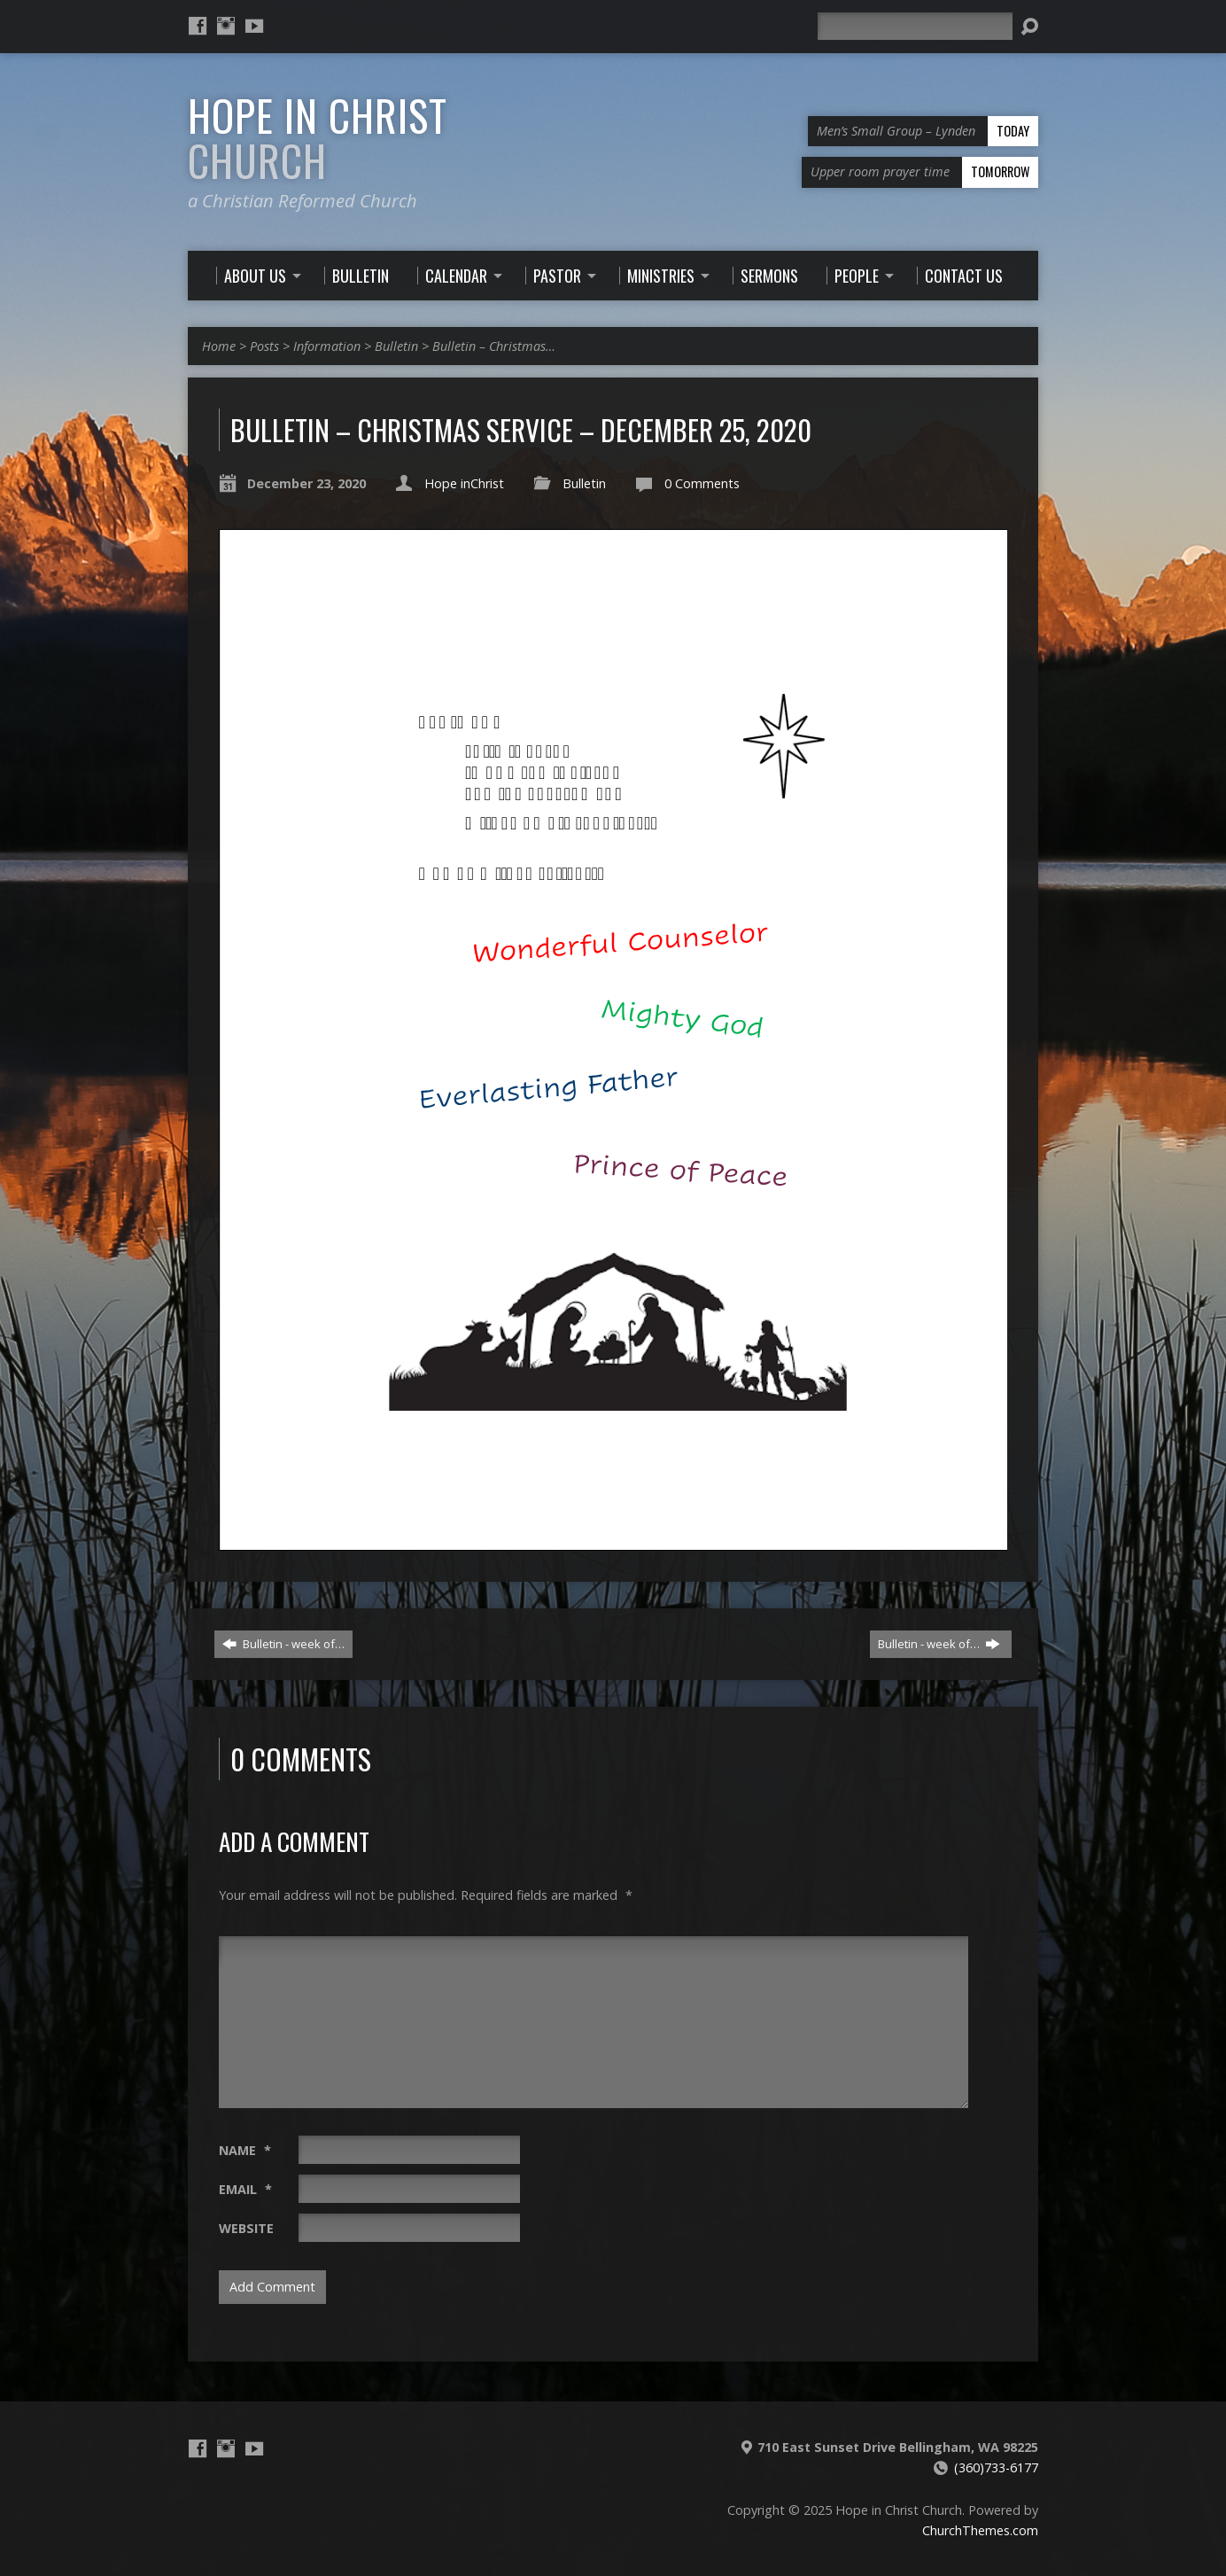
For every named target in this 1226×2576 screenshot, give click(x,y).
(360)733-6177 (996, 2467)
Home (219, 346)
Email (245, 2189)
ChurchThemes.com (980, 2530)
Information (327, 346)
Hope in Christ (317, 137)
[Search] (915, 26)
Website (246, 2228)
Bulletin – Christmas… (493, 346)
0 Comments (702, 483)
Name (245, 2150)
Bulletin (396, 346)
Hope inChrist (464, 483)
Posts (264, 346)
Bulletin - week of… (283, 1644)
